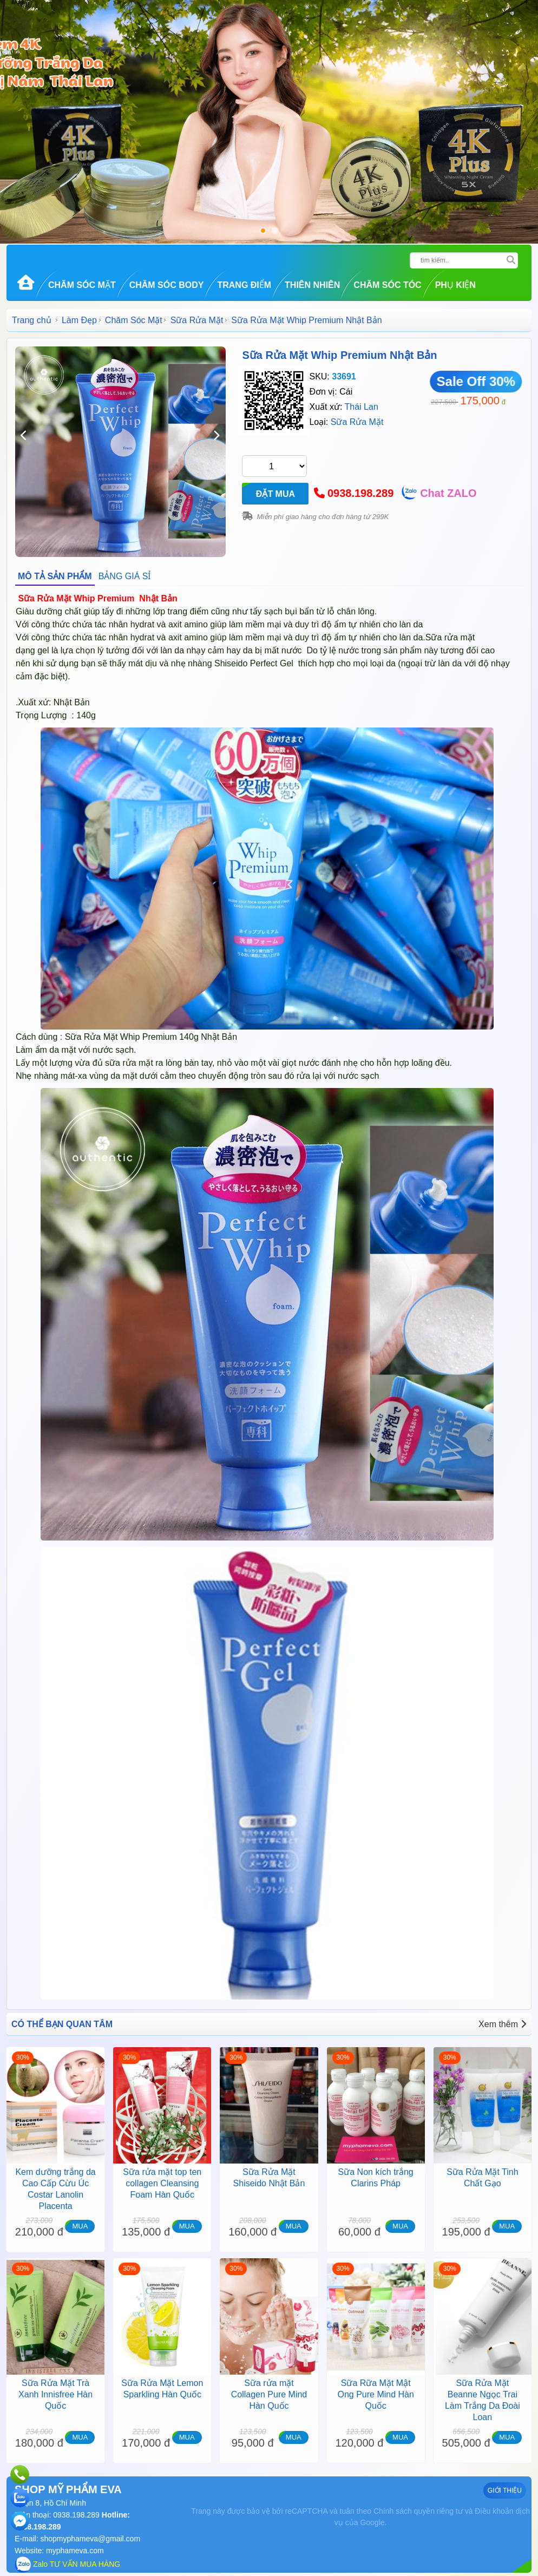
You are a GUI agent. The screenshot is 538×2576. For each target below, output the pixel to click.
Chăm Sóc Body (166, 285)
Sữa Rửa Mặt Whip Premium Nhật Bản (339, 355)
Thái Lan (361, 406)
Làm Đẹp (79, 320)
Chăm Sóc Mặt (82, 285)
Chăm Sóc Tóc (387, 285)
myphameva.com (75, 2550)
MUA (80, 2226)
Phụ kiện (455, 285)
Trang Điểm (244, 285)
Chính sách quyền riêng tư (418, 2511)
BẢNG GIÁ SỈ (125, 576)
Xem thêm (502, 2024)
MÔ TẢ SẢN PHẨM (55, 576)
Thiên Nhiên (312, 285)
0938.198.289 (360, 493)
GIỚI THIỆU (505, 2490)
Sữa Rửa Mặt (197, 320)
